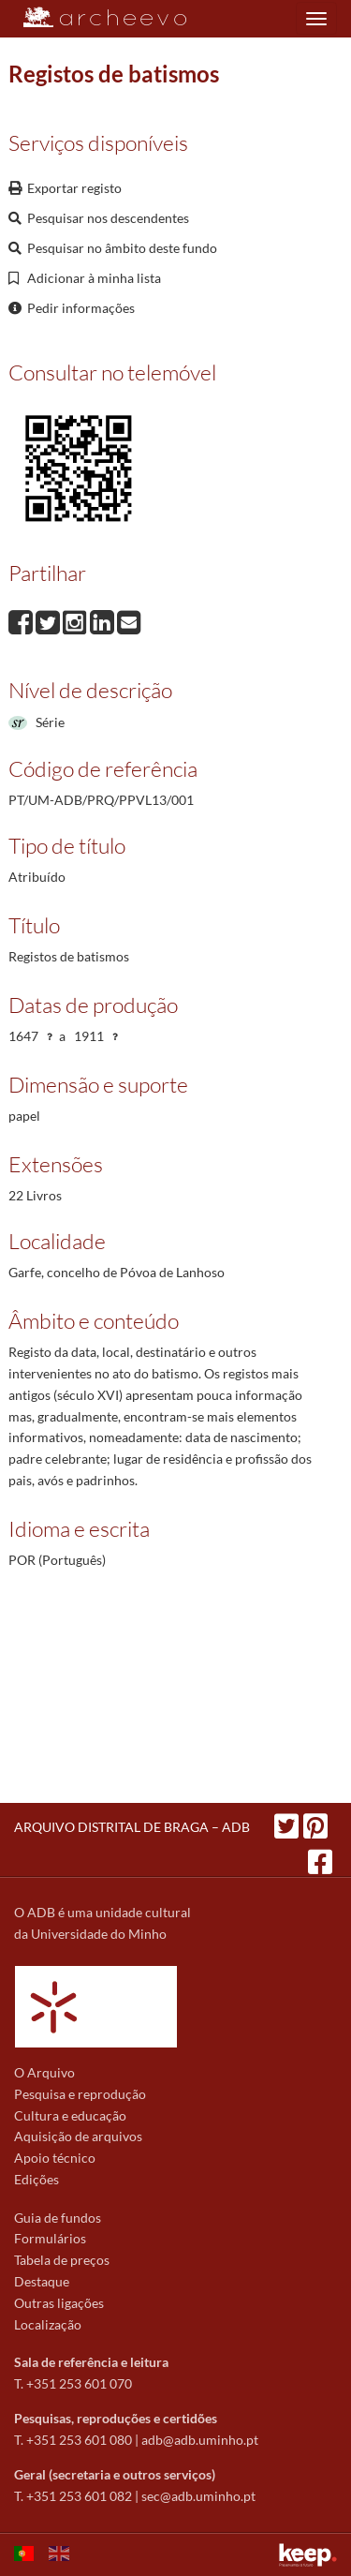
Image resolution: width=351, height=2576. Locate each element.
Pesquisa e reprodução (80, 2094)
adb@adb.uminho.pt (199, 2440)
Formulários (50, 2238)
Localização (47, 2324)
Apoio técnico (54, 2158)
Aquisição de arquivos (78, 2136)
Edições (36, 2179)
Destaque (41, 2281)
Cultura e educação (70, 2115)
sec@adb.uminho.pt (198, 2496)
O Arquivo (44, 2072)
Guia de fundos (57, 2218)
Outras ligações (59, 2303)
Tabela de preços (62, 2260)
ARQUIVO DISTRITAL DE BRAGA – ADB (132, 1827)
